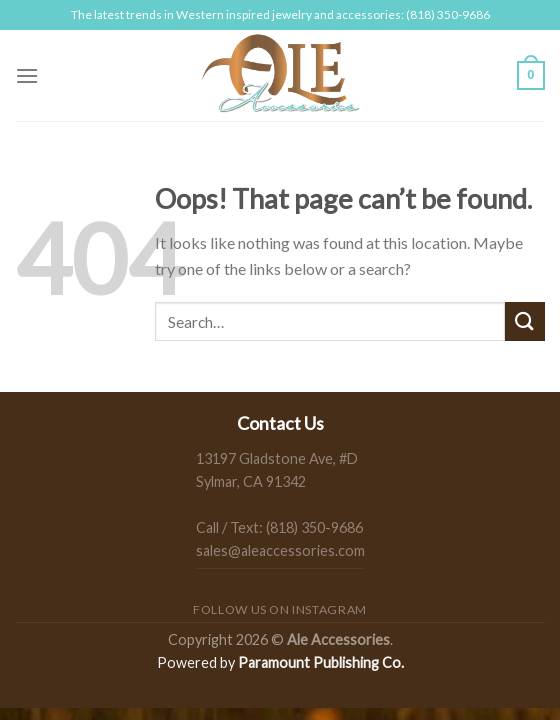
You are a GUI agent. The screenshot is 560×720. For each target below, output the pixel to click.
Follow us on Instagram (279, 609)
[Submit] (525, 321)
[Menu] (27, 75)
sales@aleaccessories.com (280, 550)
